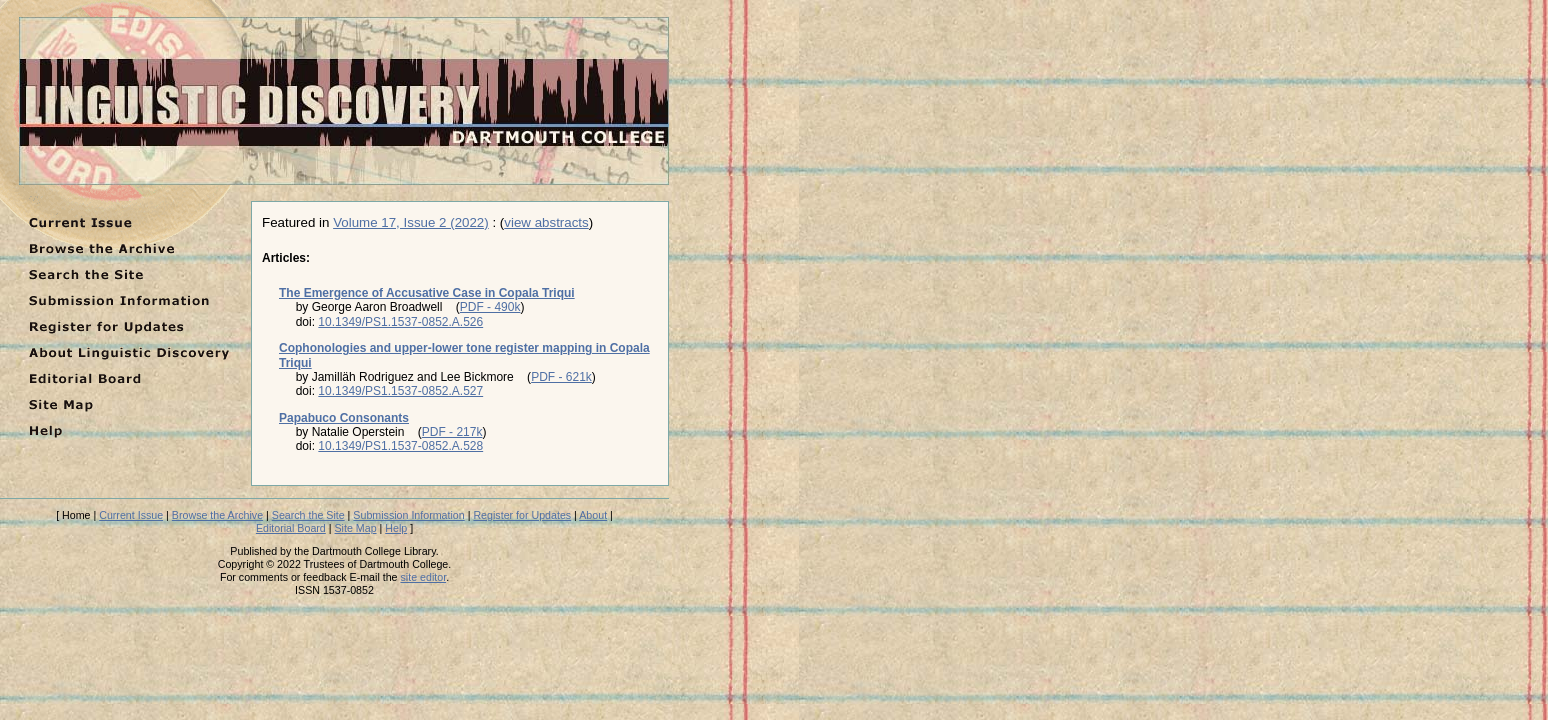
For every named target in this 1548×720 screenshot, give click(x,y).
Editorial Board (291, 528)
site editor (424, 577)
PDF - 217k (452, 432)
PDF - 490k (490, 307)
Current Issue (131, 515)
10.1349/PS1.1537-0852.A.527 (400, 391)
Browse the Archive (217, 515)
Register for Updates (522, 515)
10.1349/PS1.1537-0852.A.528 (400, 446)
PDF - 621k (561, 377)
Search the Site (308, 515)
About (593, 515)
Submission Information (408, 515)
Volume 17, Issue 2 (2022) (411, 222)
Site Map (356, 528)
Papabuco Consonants (344, 418)
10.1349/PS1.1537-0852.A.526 (400, 322)
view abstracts (546, 222)
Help (396, 528)
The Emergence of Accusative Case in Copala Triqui (427, 293)
